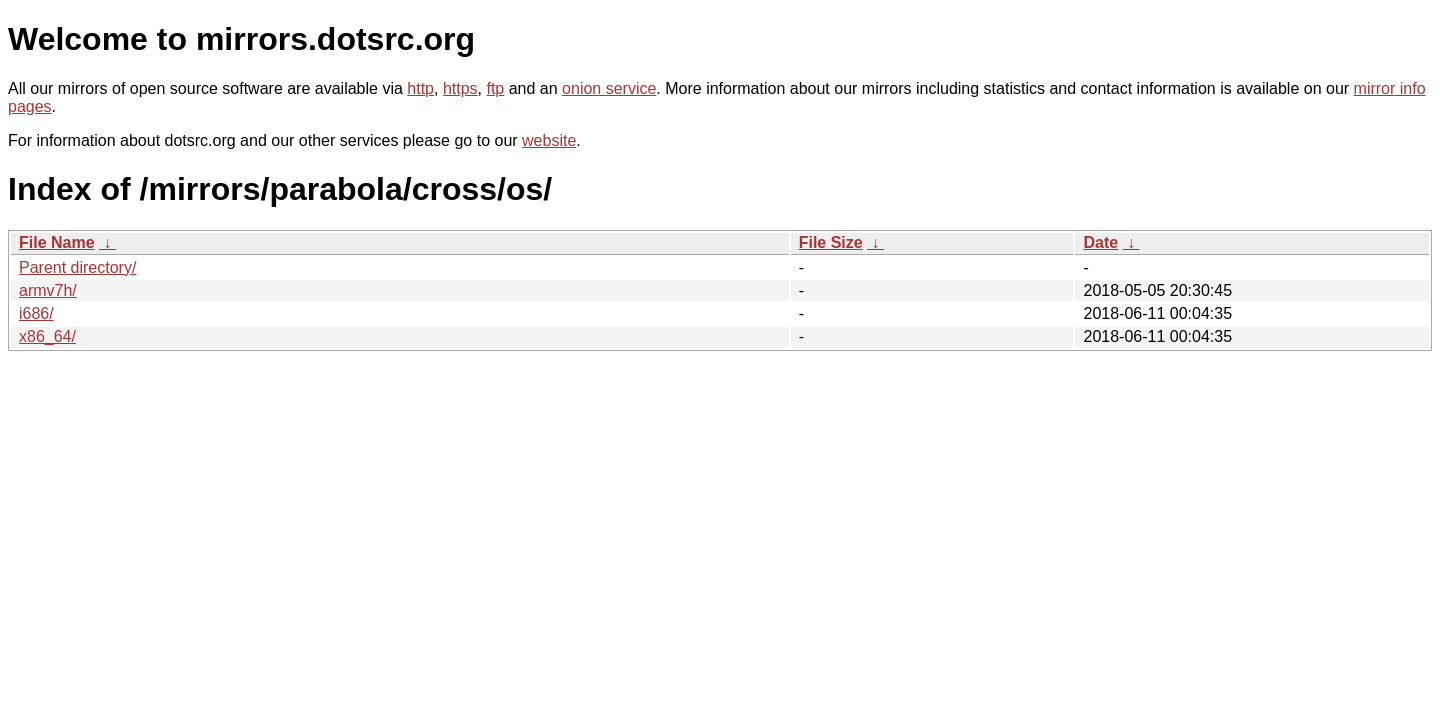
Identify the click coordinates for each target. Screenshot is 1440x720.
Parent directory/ (77, 267)
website (549, 140)
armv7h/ (48, 290)
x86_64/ (47, 336)
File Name (57, 242)
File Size (831, 242)
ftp (495, 88)
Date (1100, 242)
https (460, 88)
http (420, 88)
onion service (609, 88)
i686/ (36, 313)
